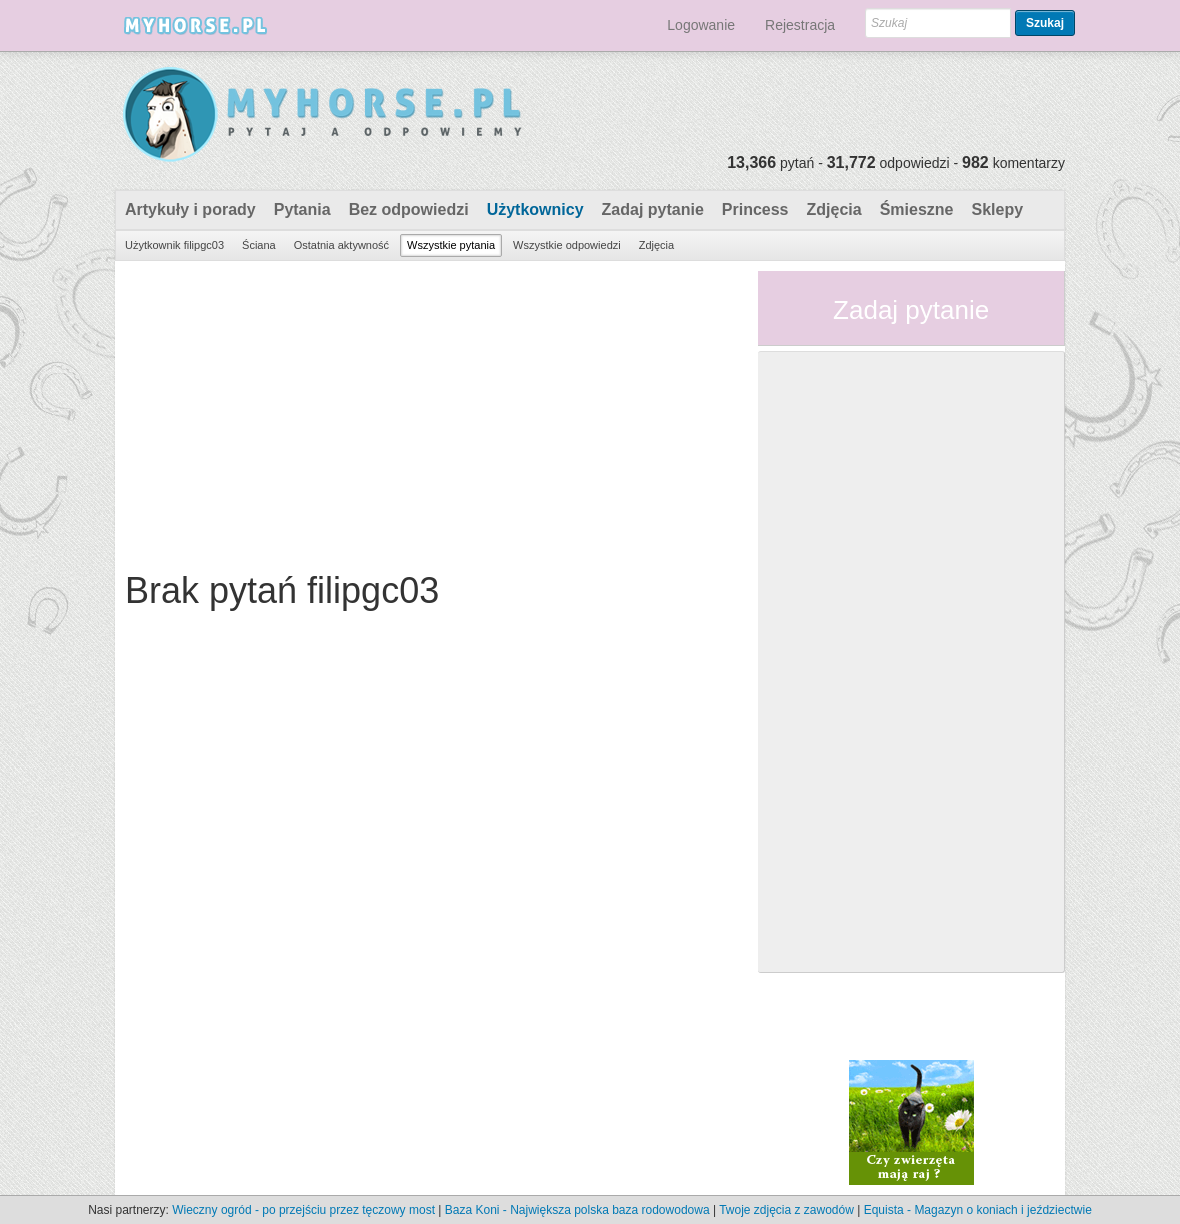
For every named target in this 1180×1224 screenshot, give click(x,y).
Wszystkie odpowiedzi (567, 245)
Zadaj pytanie (653, 209)
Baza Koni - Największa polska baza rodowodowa (577, 1210)
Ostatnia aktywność (341, 245)
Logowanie (701, 25)
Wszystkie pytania (451, 245)
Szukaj (1045, 23)
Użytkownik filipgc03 (174, 245)
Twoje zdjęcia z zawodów (786, 1210)
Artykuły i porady (190, 209)
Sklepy (997, 209)
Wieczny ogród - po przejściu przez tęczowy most (303, 1210)
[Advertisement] (429, 411)
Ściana (259, 245)
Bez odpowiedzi (409, 209)
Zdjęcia (834, 209)
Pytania (302, 209)
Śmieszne (917, 209)
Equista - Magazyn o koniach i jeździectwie (978, 1210)
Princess (755, 209)
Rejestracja (800, 25)
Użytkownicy (535, 209)
